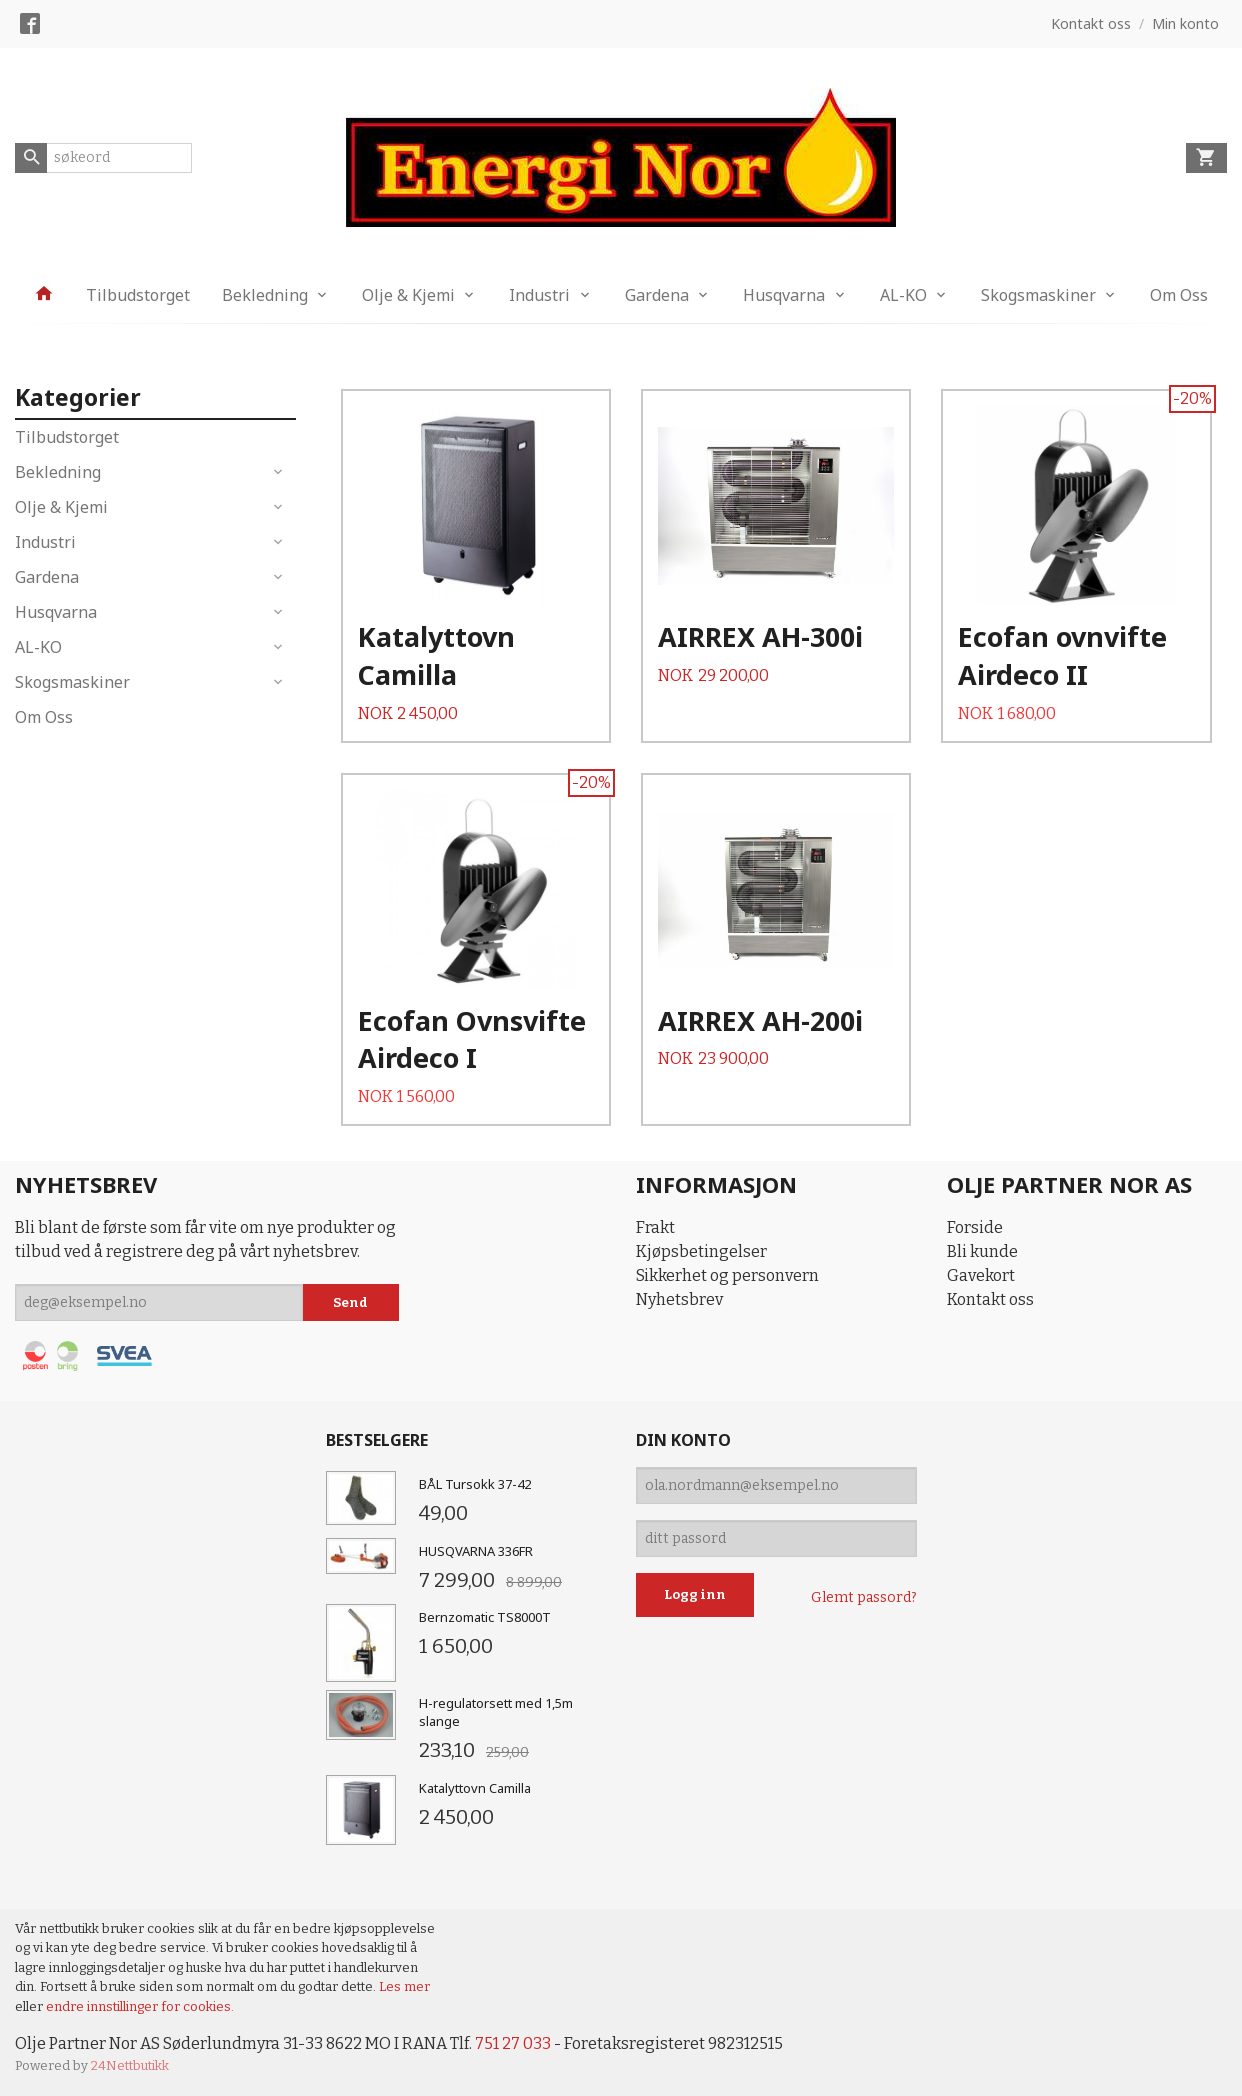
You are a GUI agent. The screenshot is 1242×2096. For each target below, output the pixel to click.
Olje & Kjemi (408, 295)
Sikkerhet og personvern (727, 1275)
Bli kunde (982, 1251)
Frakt (655, 1227)
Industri (539, 295)
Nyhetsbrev (679, 1299)
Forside (975, 1227)
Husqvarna (784, 295)
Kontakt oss (990, 1299)
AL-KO (903, 295)
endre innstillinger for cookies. (140, 2006)
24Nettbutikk (130, 2065)
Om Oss (1179, 295)
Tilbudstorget (138, 295)
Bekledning (265, 295)
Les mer (404, 1986)
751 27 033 (513, 2043)
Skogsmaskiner (1038, 295)
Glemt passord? (864, 1597)
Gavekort (981, 1275)
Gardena (657, 295)
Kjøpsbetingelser (701, 1251)
